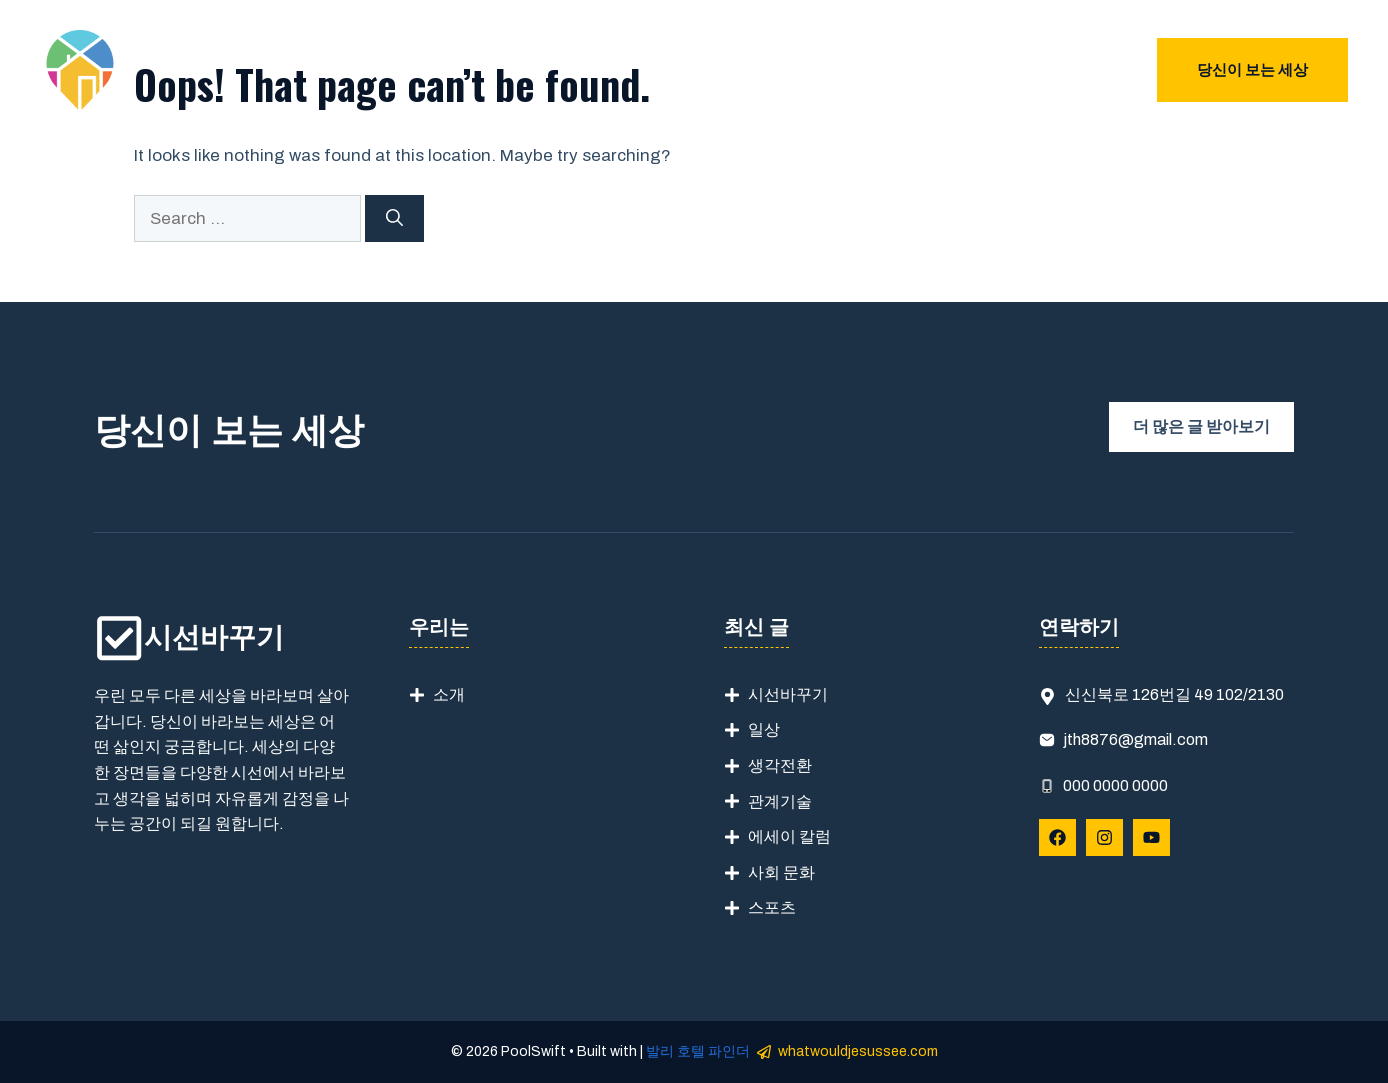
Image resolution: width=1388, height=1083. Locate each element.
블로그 (1098, 70)
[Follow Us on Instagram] (1104, 837)
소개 (449, 694)
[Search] (394, 219)
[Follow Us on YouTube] (1151, 837)
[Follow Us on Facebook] (1057, 837)
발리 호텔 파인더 (698, 1051)
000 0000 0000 (1115, 785)
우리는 (908, 70)
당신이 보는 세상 (1252, 70)
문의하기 (993, 70)
